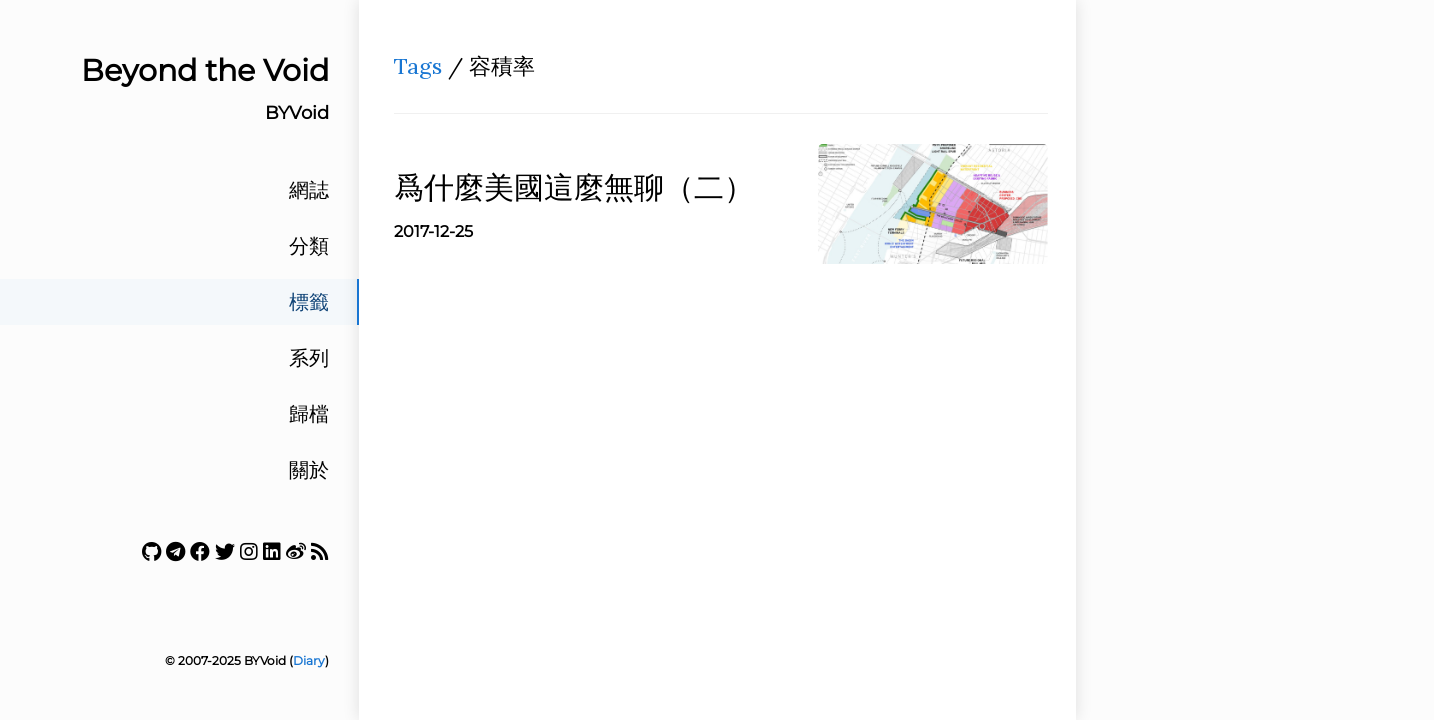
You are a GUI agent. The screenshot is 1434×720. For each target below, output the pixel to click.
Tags (418, 66)
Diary (309, 660)
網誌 (309, 190)
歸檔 (309, 414)
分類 (309, 246)
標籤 (309, 302)
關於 (309, 470)
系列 (309, 358)
